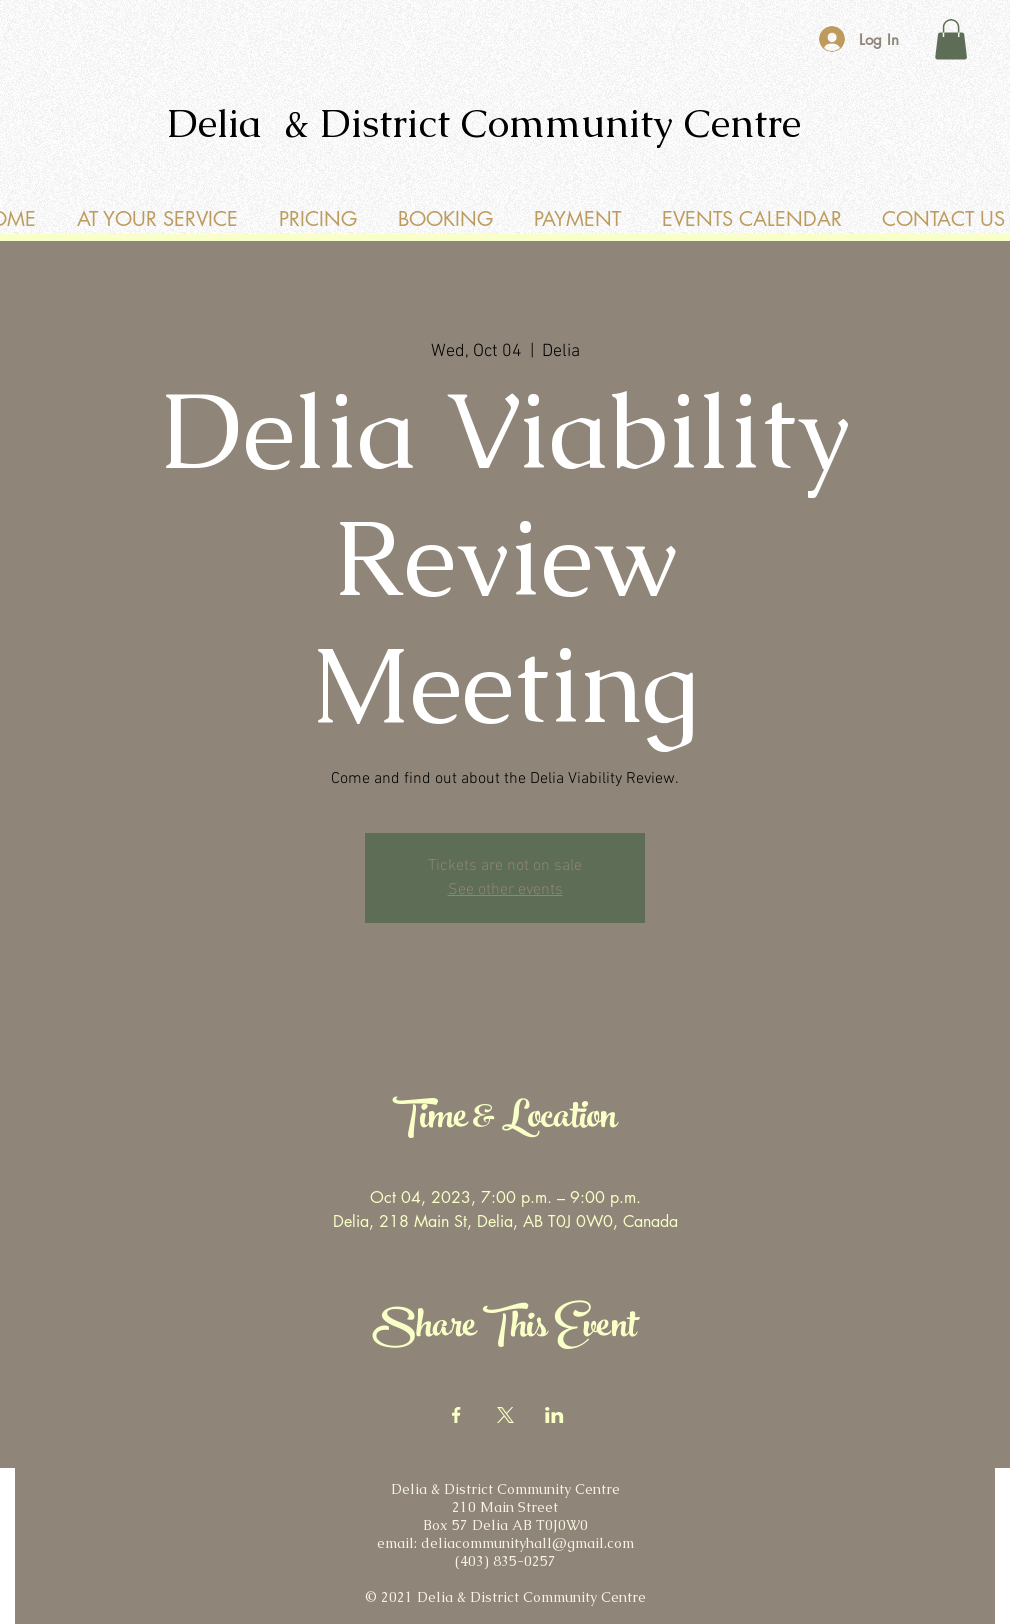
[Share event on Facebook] (456, 1415)
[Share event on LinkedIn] (554, 1415)
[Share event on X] (505, 1415)
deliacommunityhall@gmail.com (527, 1543)
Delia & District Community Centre (484, 123)
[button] (951, 39)
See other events (505, 890)
